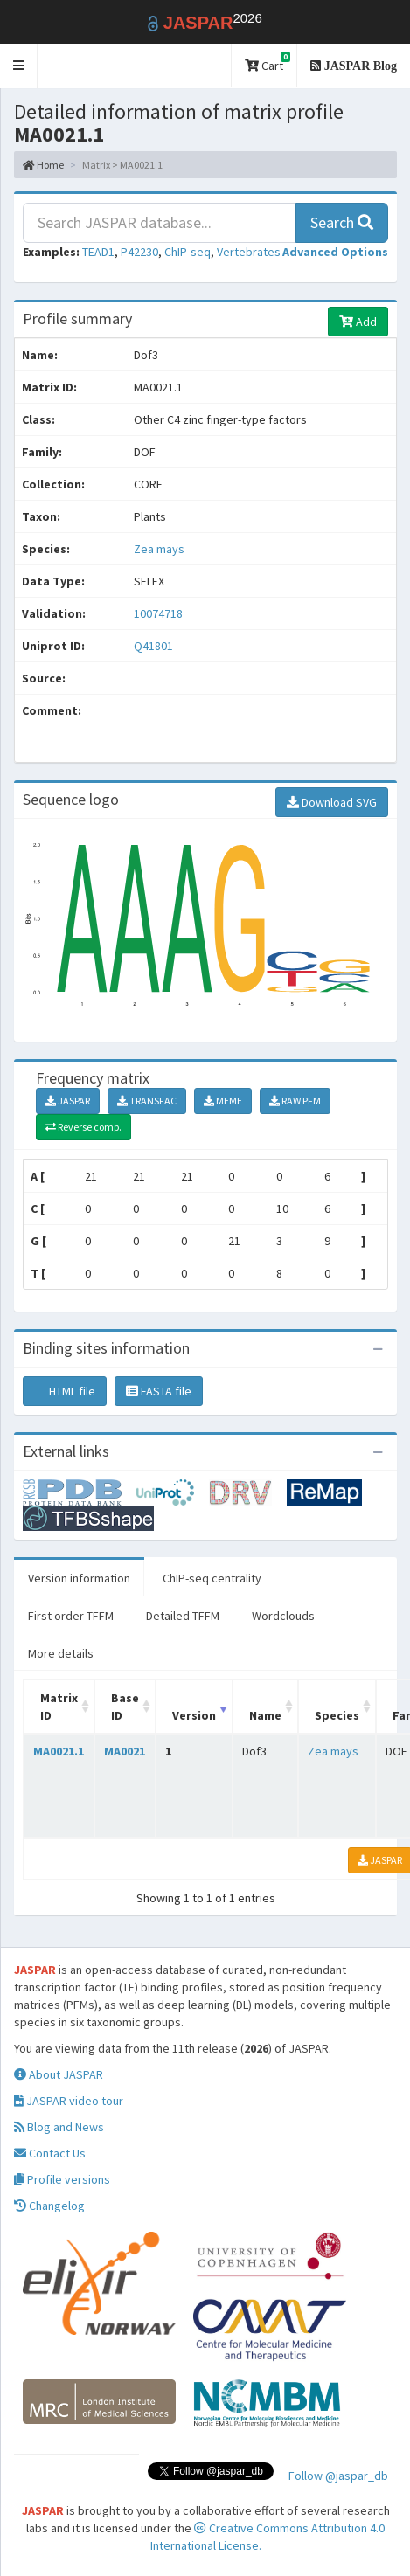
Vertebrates (249, 252)
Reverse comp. (83, 1126)
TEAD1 (98, 252)
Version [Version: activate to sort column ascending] (194, 1715)
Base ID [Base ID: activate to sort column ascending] (125, 1706)
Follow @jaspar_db (338, 2475)
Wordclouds (283, 1616)
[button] (19, 66)
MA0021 (124, 1751)
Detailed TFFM (182, 1616)
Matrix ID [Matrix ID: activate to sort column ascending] (59, 1706)
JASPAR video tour (68, 2101)
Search (341, 222)
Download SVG (332, 802)
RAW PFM (295, 1100)
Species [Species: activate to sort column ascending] (337, 1715)
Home (43, 164)
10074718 (158, 613)
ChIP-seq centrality (212, 1578)
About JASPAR (58, 2074)
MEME (223, 1100)
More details (61, 1653)
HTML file (64, 1391)
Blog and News (59, 2127)
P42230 (139, 252)
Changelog (49, 2205)
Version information (79, 1578)
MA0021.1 (58, 1751)
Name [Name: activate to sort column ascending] (265, 1715)
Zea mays (159, 549)
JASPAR (67, 1100)
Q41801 (155, 646)
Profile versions (62, 2179)
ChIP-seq (187, 252)
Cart (267, 62)
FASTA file (158, 1391)
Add (358, 321)
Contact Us (50, 2153)
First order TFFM (71, 1616)
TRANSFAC (147, 1100)
